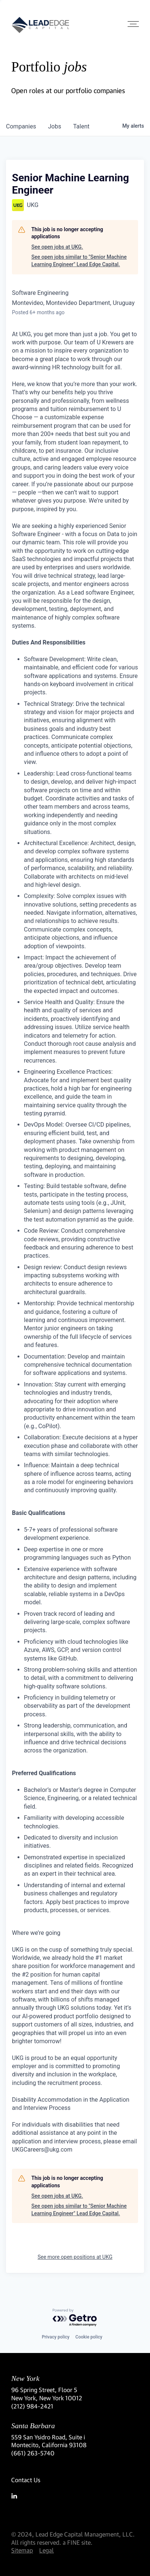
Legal (46, 2550)
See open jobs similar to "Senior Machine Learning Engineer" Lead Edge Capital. (78, 260)
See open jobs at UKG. (57, 247)
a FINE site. (78, 2542)
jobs (54, 126)
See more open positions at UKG (75, 2257)
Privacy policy (55, 2337)
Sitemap (22, 2550)
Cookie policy (88, 2337)
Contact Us (25, 2479)
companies (21, 126)
